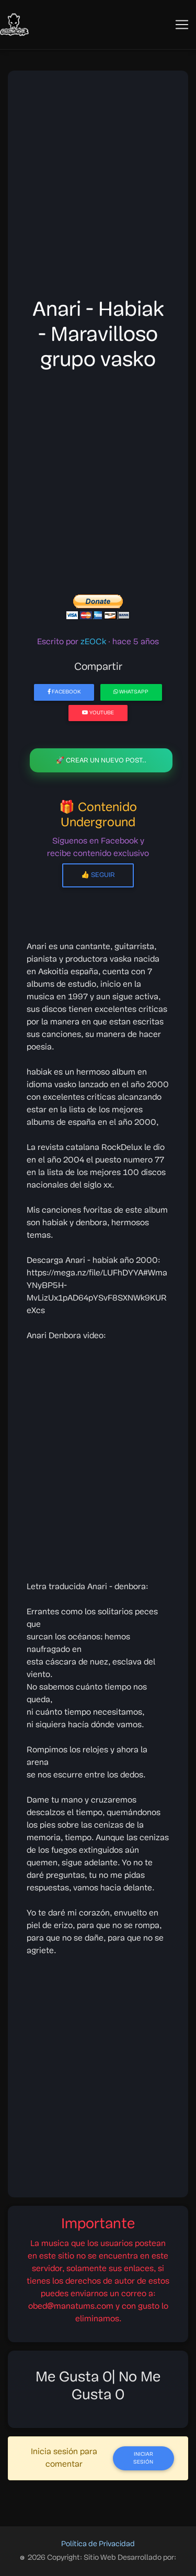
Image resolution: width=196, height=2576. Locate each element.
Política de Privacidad (98, 2544)
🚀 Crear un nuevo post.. (101, 760)
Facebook (64, 692)
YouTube (98, 713)
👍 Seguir (98, 875)
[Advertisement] (98, 187)
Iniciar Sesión (143, 2458)
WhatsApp (130, 692)
